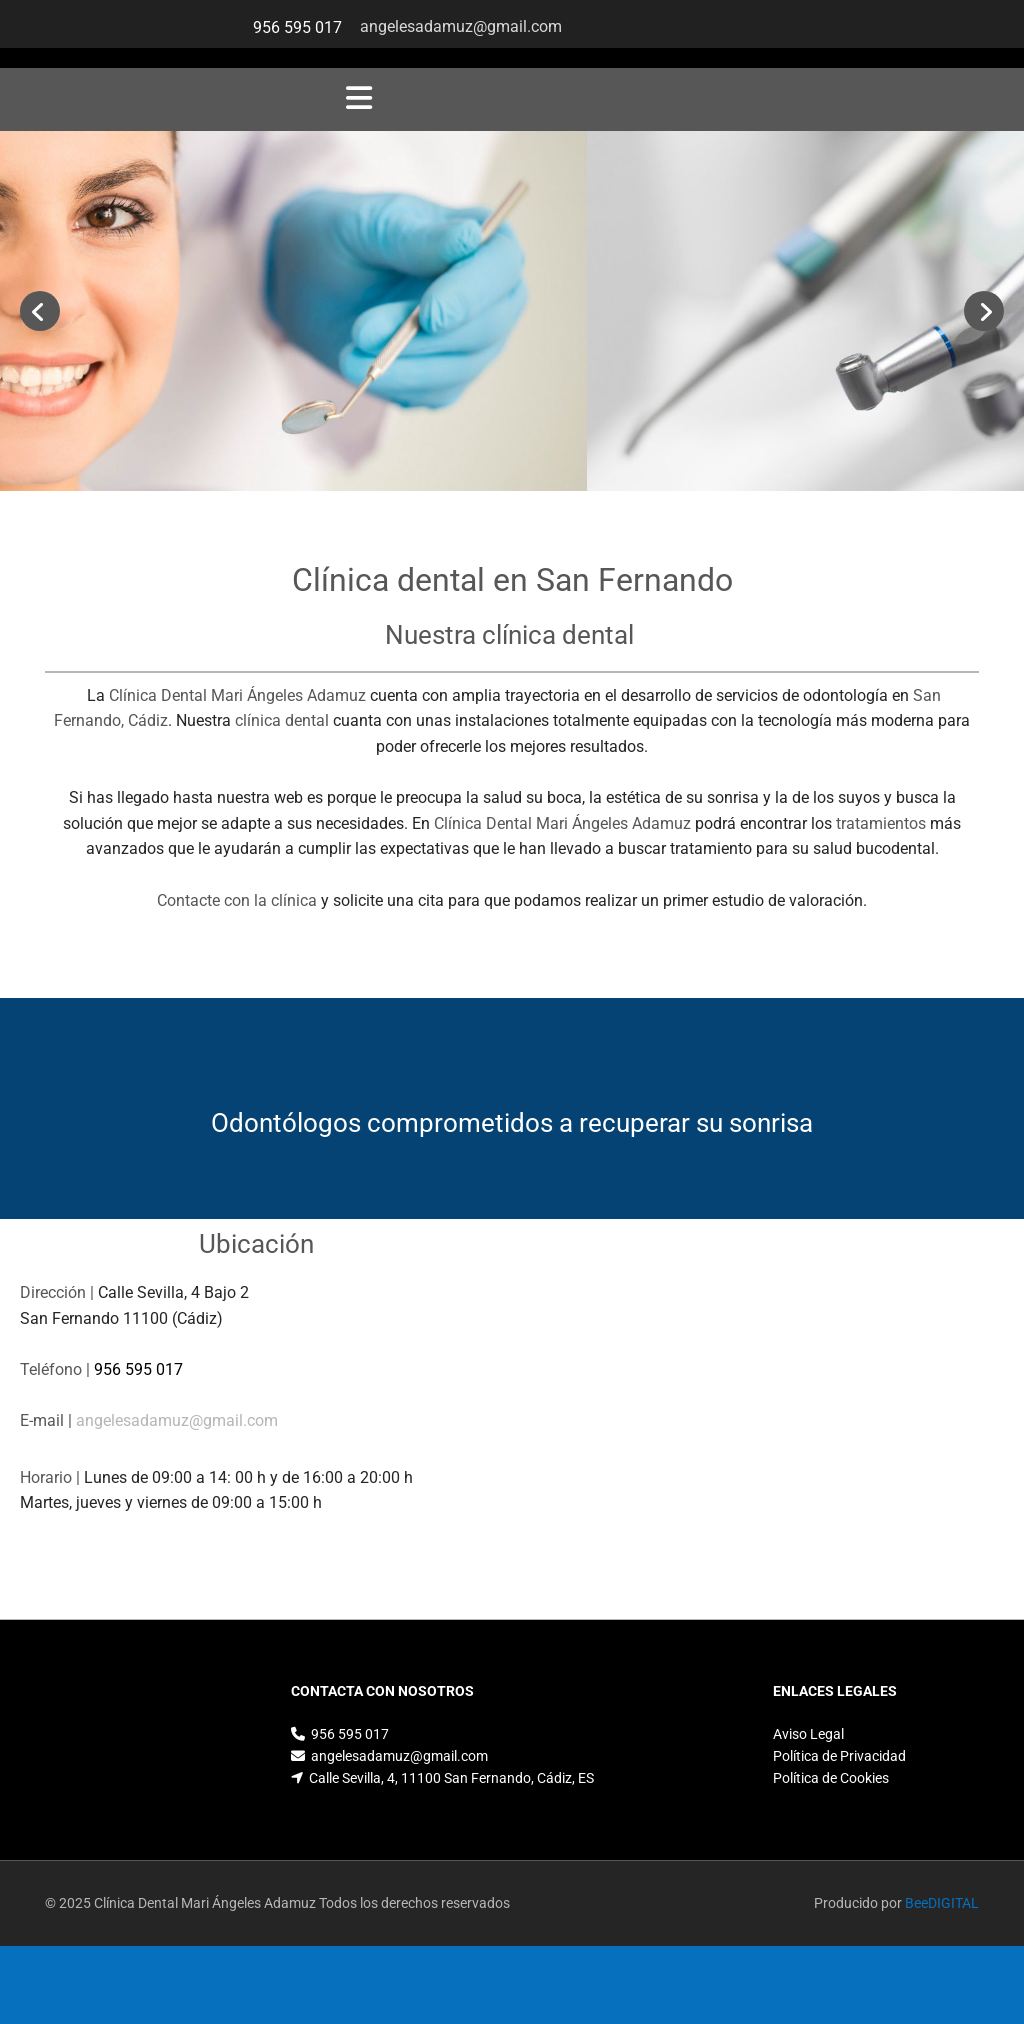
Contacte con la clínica (237, 900)
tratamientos (881, 823)
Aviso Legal (808, 1734)
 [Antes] (40, 311)
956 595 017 (297, 27)
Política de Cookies (831, 1778)
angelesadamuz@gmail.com (463, 26)
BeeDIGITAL (942, 1903)
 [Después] (984, 311)
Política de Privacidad (839, 1756)
